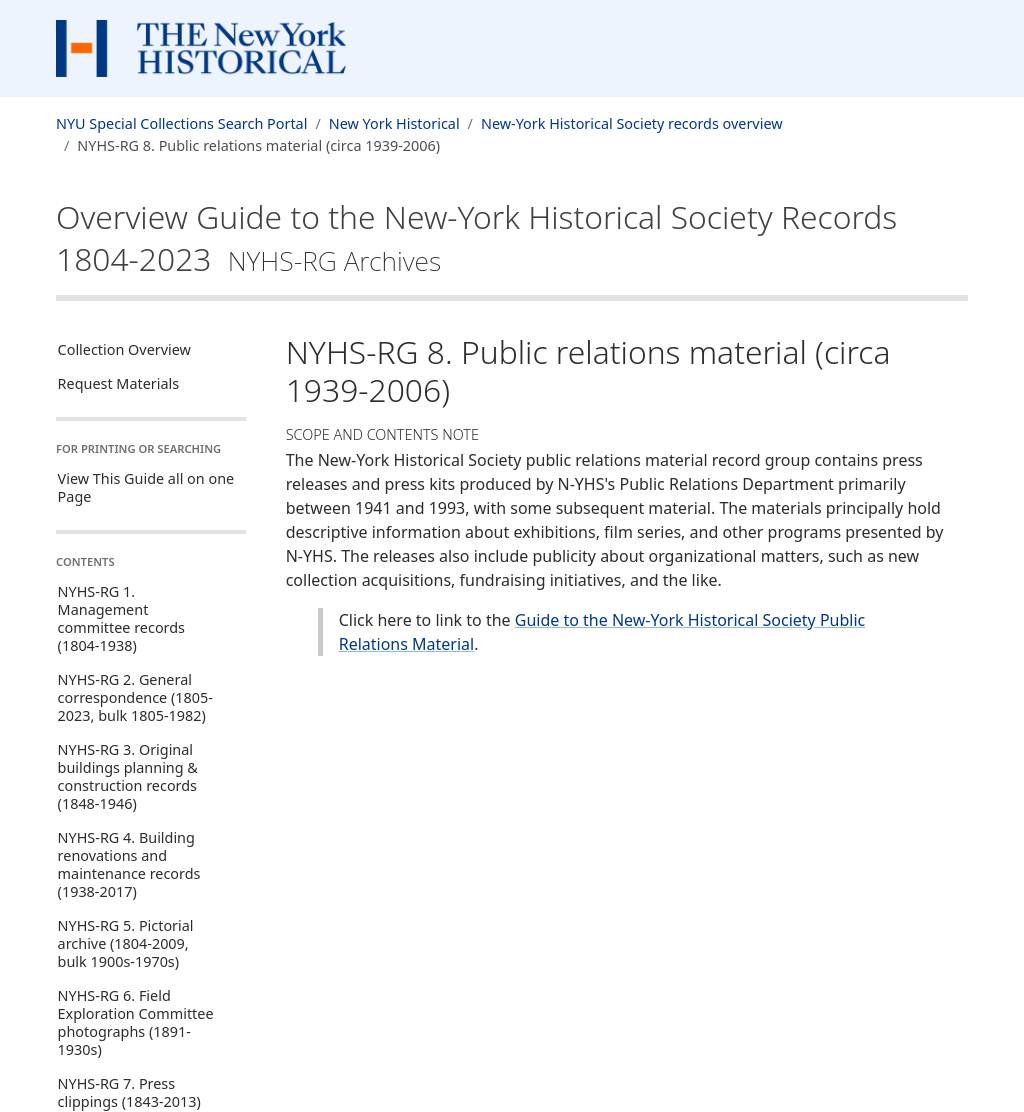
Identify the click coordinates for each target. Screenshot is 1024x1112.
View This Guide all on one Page (146, 487)
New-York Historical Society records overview (632, 123)
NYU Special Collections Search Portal (181, 123)
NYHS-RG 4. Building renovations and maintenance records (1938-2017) (129, 864)
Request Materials (119, 383)
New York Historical (394, 123)
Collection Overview (124, 349)
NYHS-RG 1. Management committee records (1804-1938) (121, 618)
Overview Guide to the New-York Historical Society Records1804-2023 (476, 237)
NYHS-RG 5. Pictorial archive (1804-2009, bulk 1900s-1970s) (126, 943)
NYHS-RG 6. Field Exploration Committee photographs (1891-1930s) (136, 1022)
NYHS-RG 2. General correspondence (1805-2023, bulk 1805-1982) (135, 697)
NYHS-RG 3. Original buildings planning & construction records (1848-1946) (128, 776)
